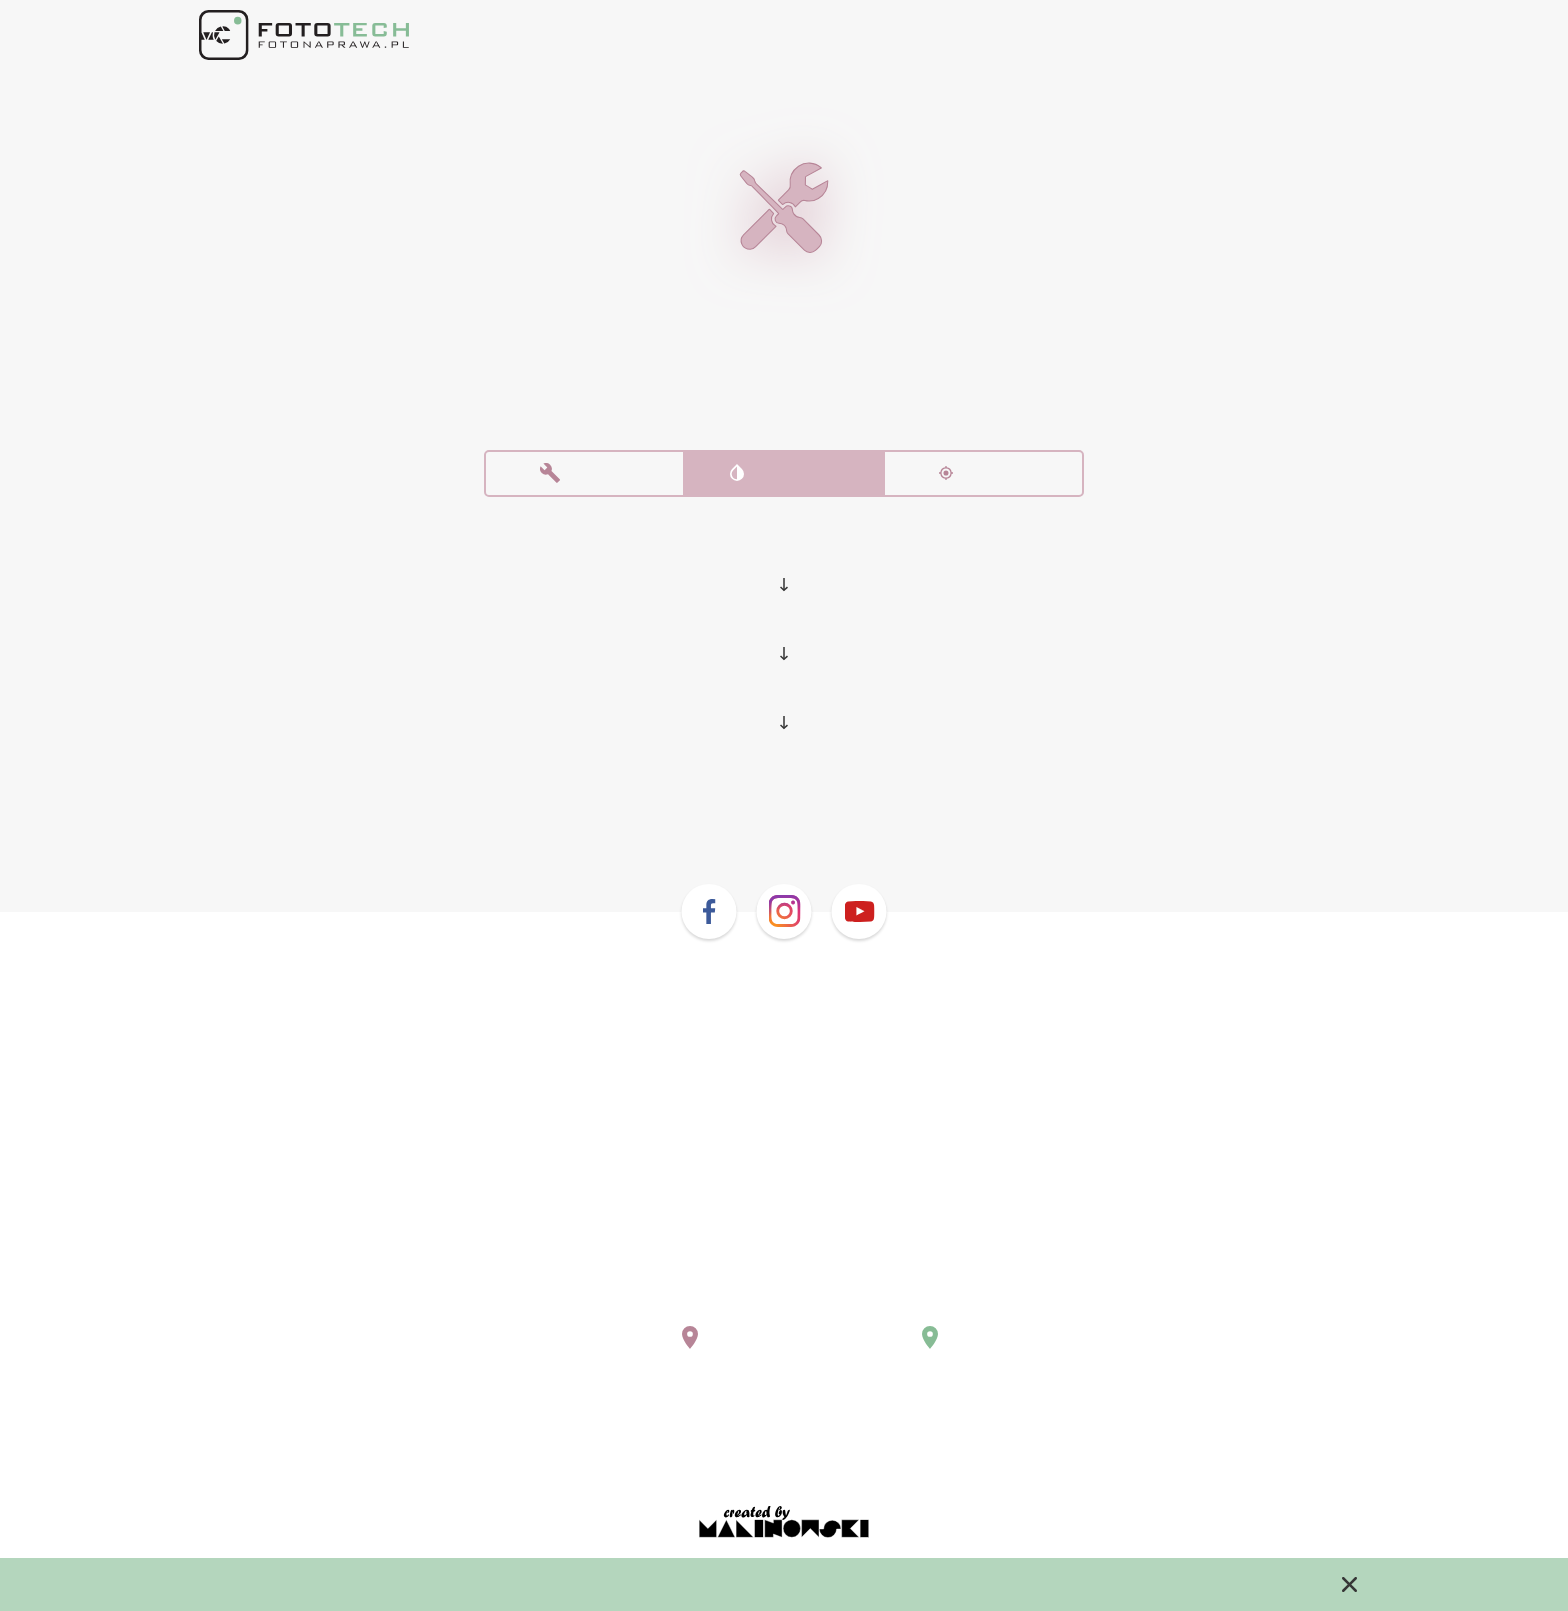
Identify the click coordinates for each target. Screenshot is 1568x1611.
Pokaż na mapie (620, 1352)
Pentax (784, 627)
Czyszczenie (784, 478)
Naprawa (584, 478)
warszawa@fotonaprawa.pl (646, 1305)
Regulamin (784, 1443)
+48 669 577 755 (878, 1286)
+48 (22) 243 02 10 (614, 1286)
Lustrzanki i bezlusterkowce (784, 556)
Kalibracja (983, 478)
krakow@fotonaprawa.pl (906, 1305)
